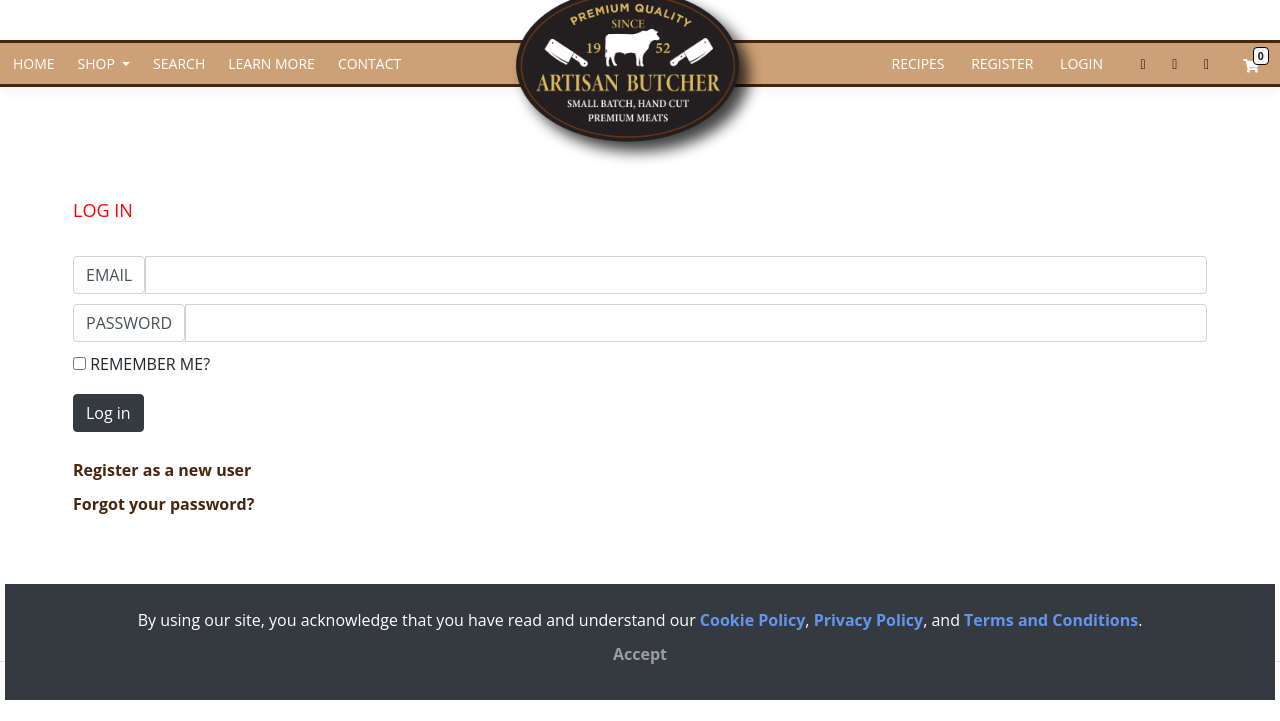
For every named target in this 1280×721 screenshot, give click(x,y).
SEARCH (179, 63)
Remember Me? (141, 364)
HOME (34, 63)
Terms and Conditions (1051, 620)
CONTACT (369, 63)
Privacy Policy (869, 620)
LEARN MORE (271, 63)
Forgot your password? (163, 504)
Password (129, 323)
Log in (108, 413)
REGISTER (1001, 63)
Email (109, 275)
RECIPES (918, 63)
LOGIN (1079, 63)
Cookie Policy (752, 620)
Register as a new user (162, 470)
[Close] (640, 654)
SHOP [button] (98, 63)
